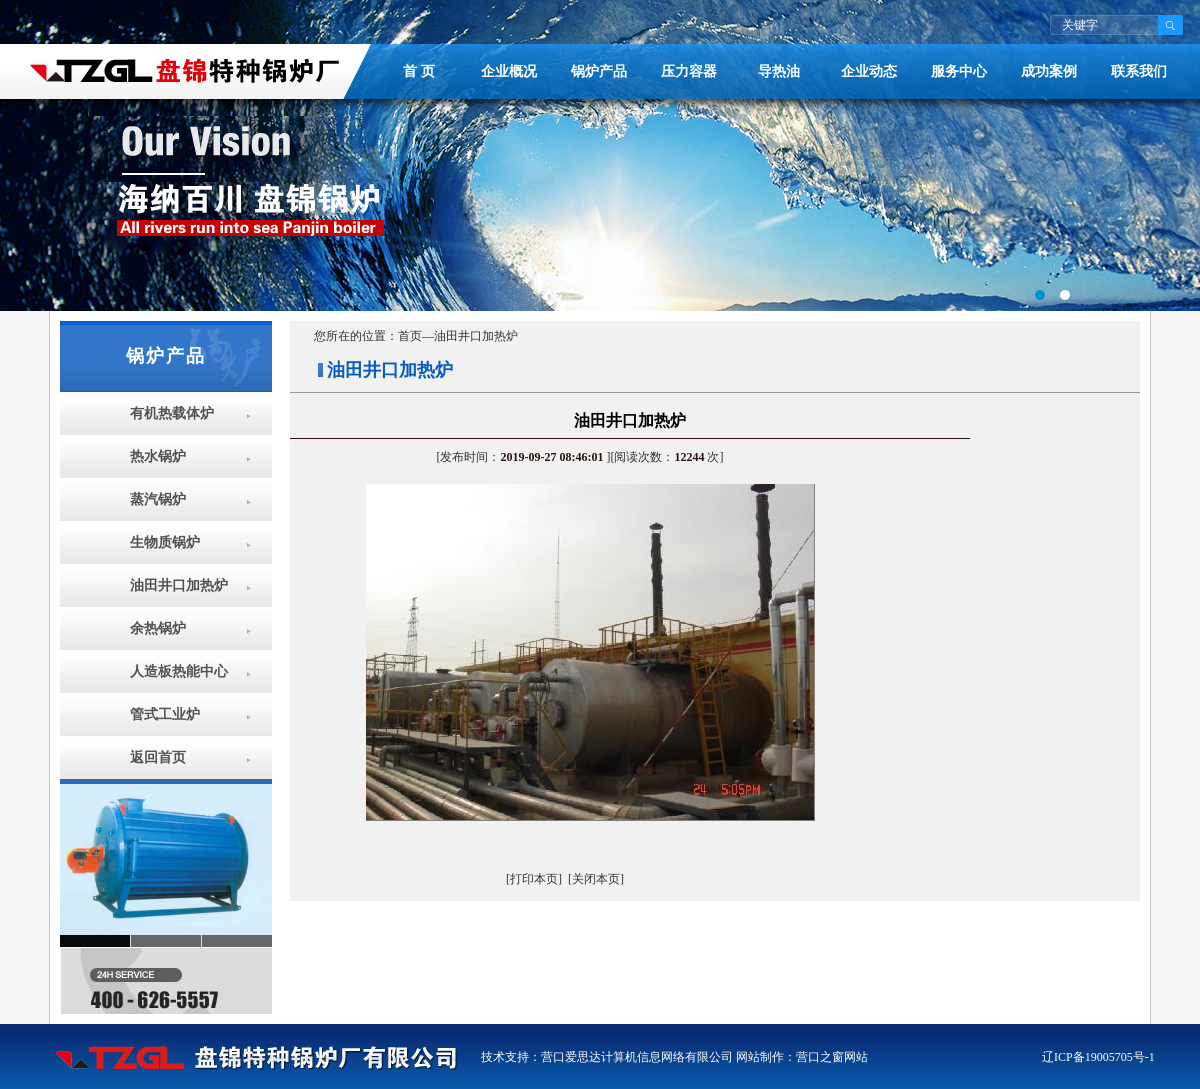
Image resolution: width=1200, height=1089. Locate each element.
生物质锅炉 (165, 542)
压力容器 (689, 71)
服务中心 (959, 71)
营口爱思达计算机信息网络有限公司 (637, 1057)
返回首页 (158, 757)
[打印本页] (534, 879)
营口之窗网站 (832, 1057)
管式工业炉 (165, 714)
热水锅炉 (158, 456)
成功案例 (1049, 71)
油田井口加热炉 (179, 585)
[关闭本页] (596, 879)
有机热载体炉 (172, 413)
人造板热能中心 (179, 671)
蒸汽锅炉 (158, 499)
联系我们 (1139, 71)
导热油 (779, 71)
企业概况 (509, 71)
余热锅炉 (158, 628)
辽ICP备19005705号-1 (1098, 1057)
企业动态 (869, 71)
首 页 (419, 71)
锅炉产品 (599, 71)
